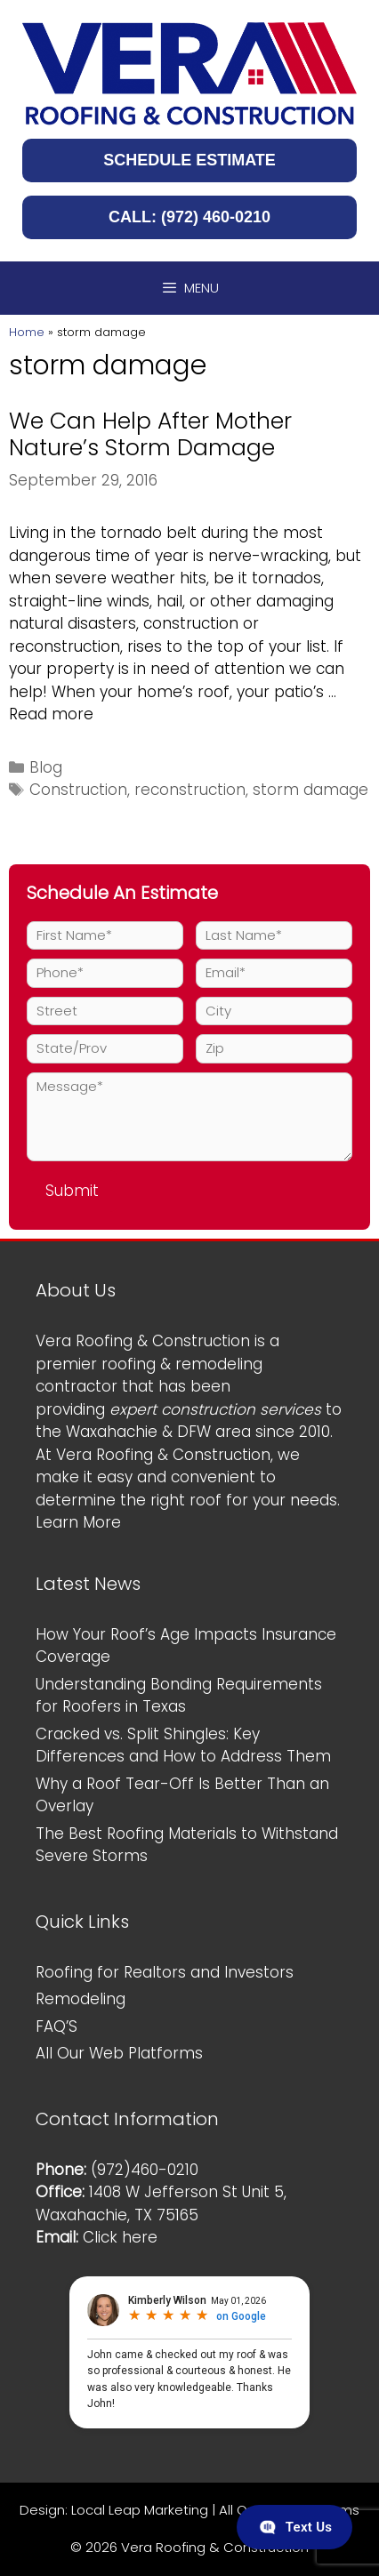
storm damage (310, 789)
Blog (45, 767)
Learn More (78, 1522)
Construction (78, 789)
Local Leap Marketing (139, 2509)
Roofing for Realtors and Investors (165, 1972)
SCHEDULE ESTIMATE (189, 160)
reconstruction (190, 789)
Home (26, 332)
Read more (51, 714)
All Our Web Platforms (119, 2053)
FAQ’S (56, 2026)
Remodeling (80, 1999)
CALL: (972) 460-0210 (189, 217)
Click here (120, 2237)
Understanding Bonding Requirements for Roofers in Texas (179, 1695)
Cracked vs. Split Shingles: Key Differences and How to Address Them (183, 1745)
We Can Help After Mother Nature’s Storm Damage (150, 434)
